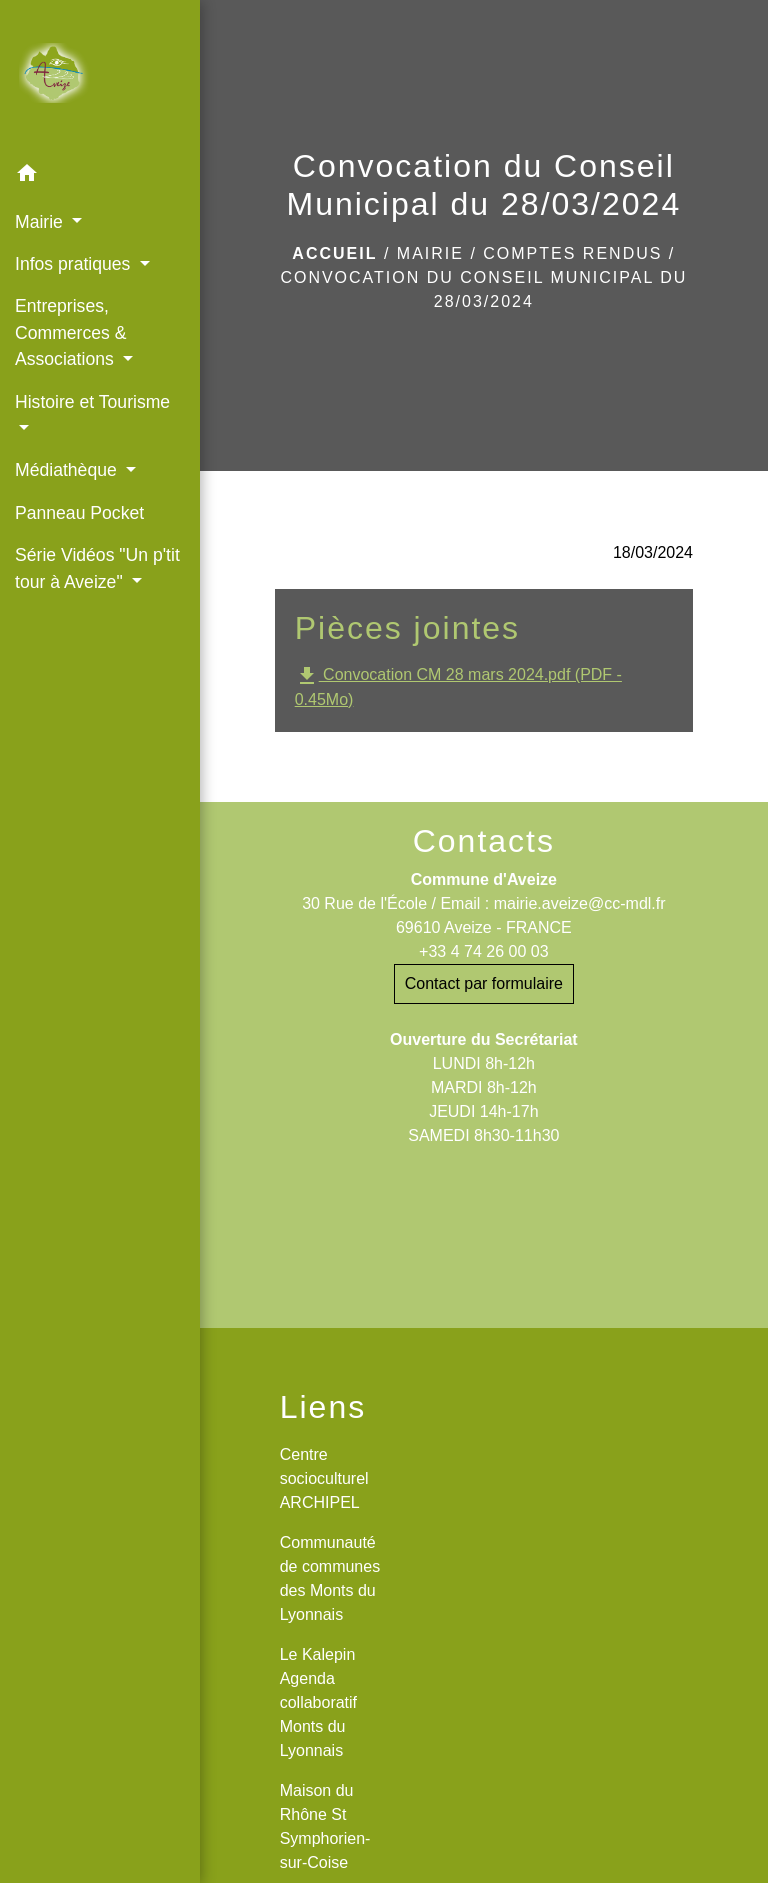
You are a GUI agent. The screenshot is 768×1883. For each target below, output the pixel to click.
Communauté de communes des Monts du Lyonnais (330, 1578)
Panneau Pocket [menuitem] (79, 513)
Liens (323, 1407)
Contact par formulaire (484, 983)
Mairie (430, 253)
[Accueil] (100, 77)
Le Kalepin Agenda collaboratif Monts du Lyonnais (318, 1702)
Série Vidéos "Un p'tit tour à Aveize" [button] (97, 568)
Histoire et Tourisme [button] (92, 402)
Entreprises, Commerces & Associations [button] (70, 332)
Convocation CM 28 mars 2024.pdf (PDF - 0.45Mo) (458, 686)
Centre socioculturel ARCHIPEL (324, 1478)
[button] (100, 176)
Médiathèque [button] (68, 470)
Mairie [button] (41, 222)
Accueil (334, 253)
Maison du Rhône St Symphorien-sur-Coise (325, 1826)
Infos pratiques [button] (75, 264)
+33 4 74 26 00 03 (483, 951)
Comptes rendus (572, 253)
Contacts (484, 841)
